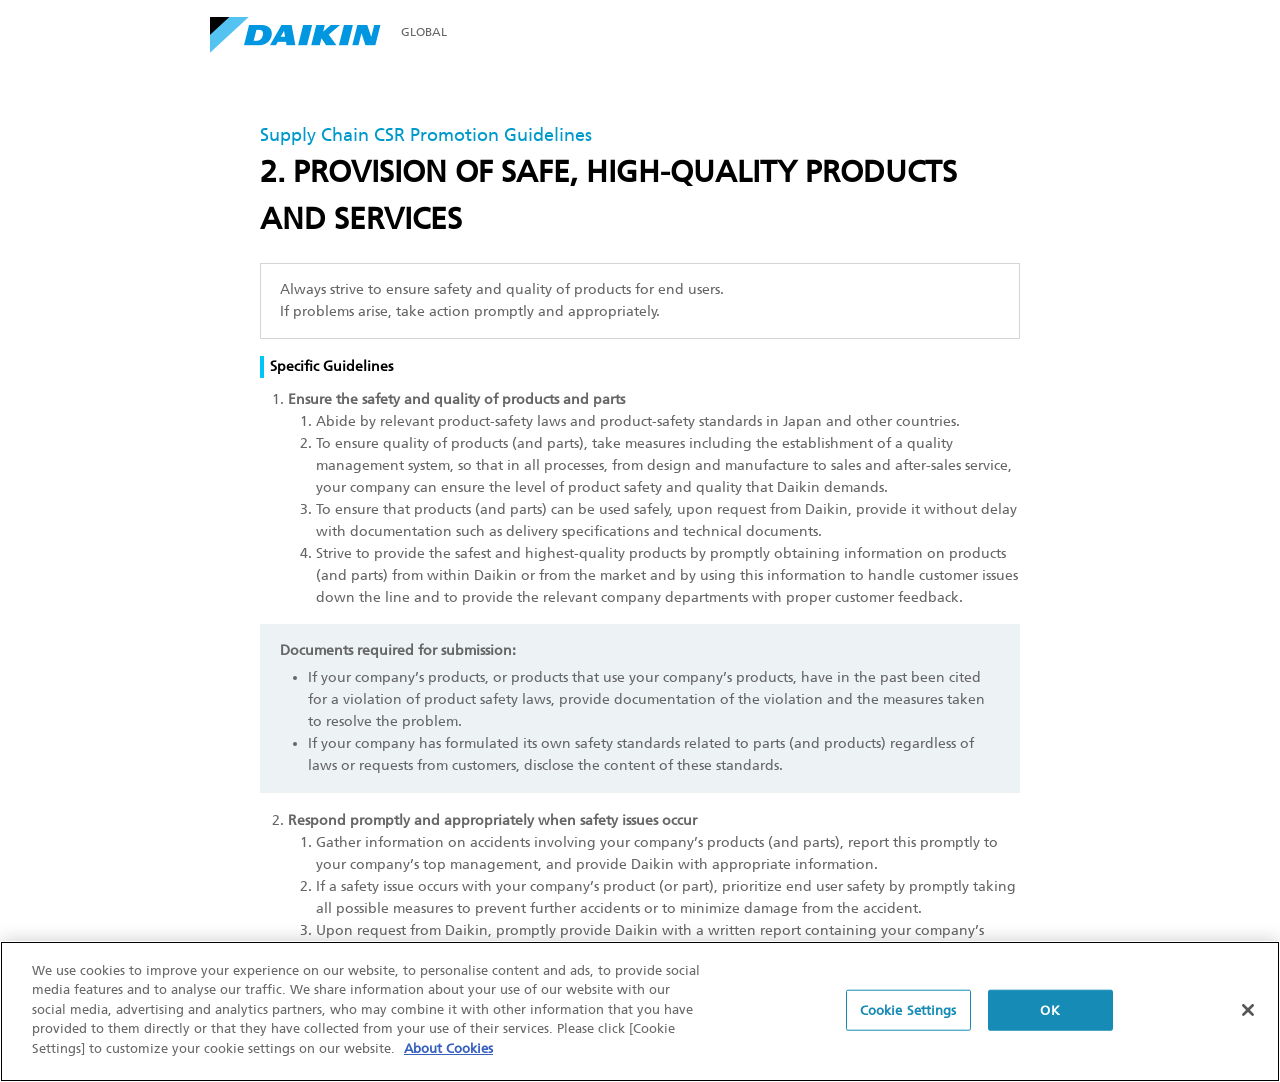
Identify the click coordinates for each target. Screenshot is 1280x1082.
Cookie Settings (908, 1011)
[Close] (1248, 1011)
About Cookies (448, 1050)
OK (1049, 1011)
